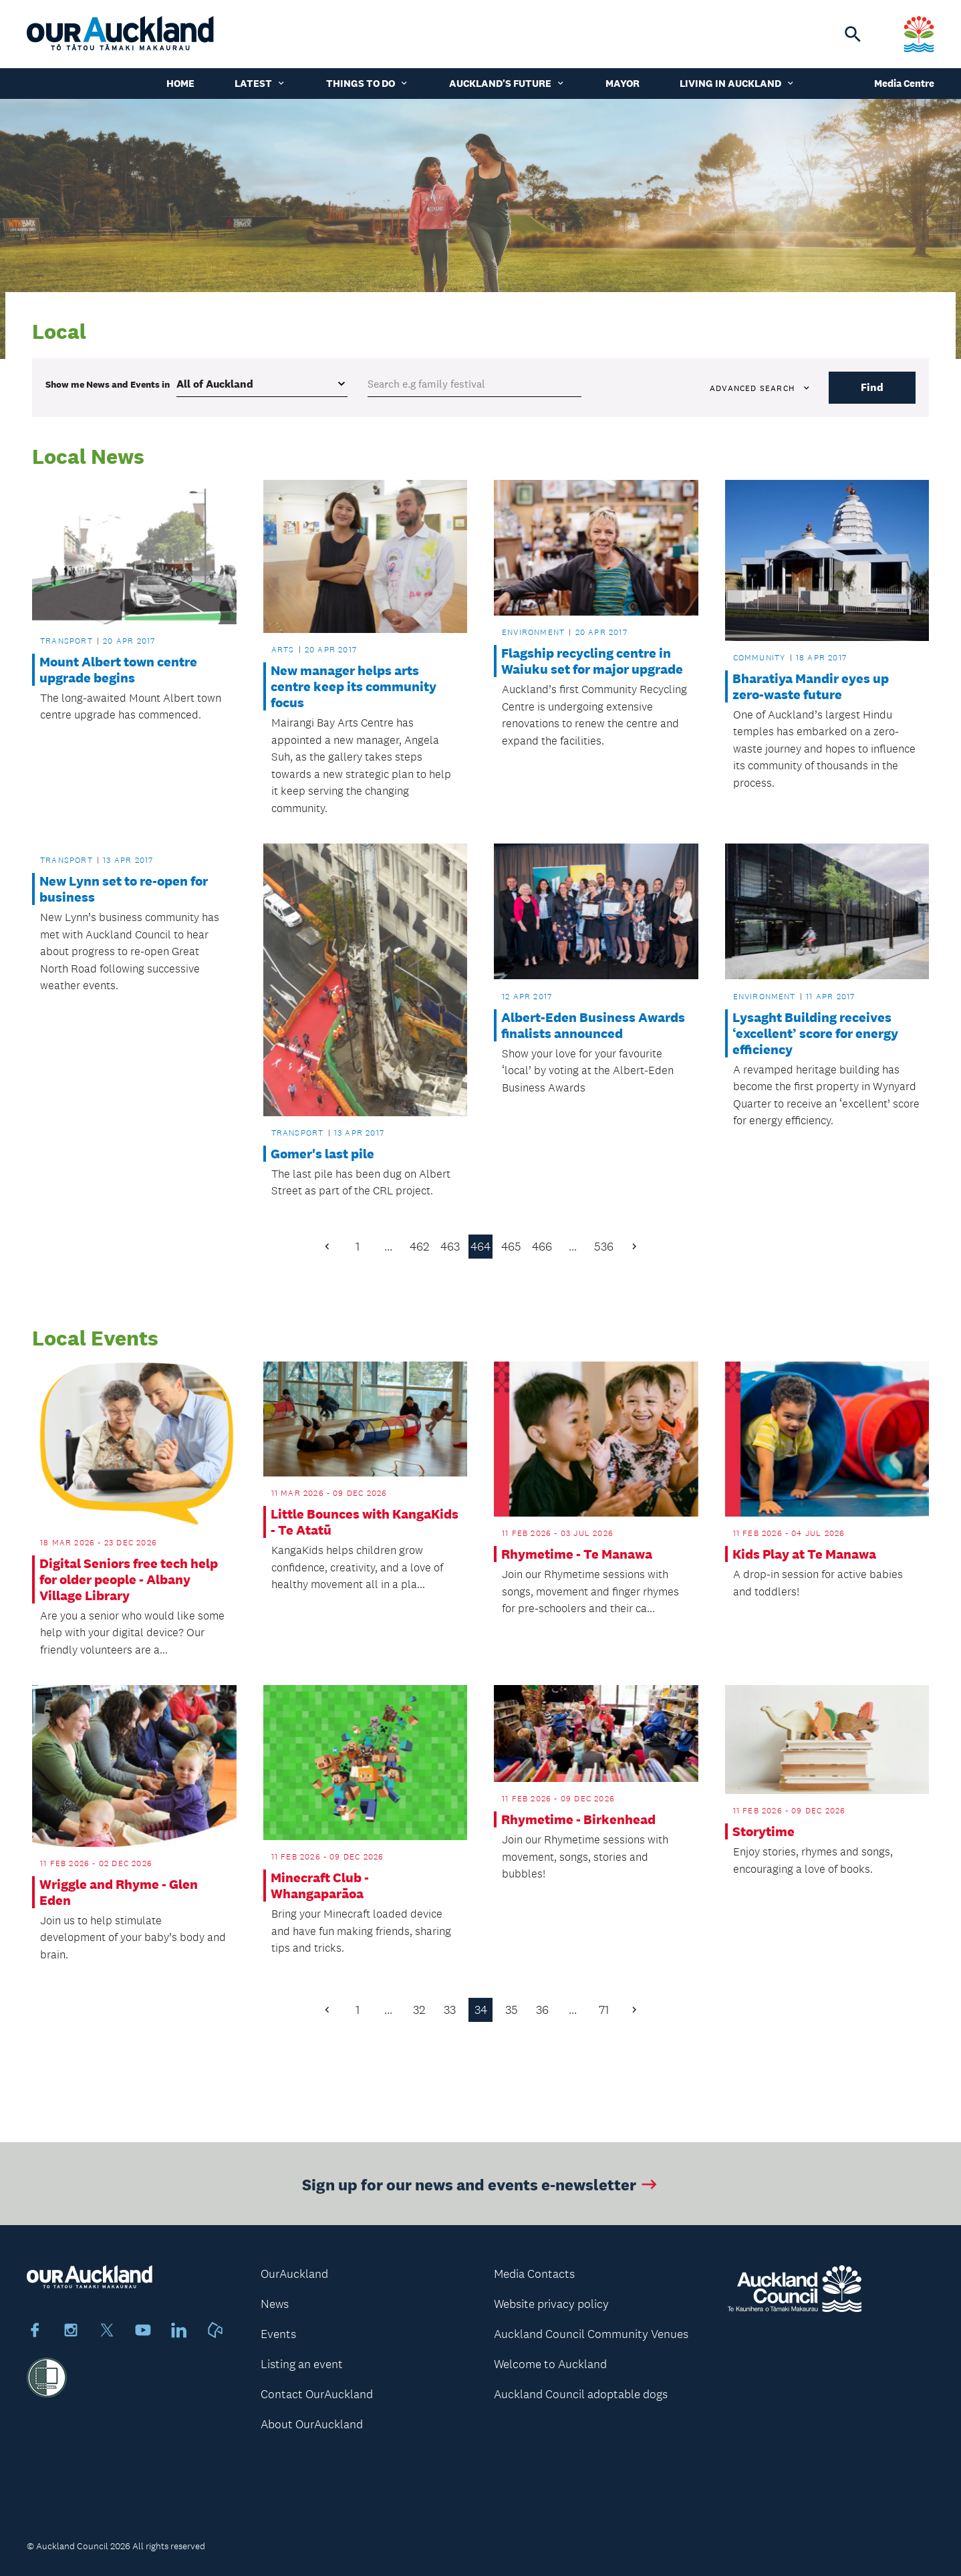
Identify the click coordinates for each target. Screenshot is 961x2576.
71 (604, 2010)
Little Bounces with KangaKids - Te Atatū (364, 1522)
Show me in (107, 384)
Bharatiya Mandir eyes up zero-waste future (810, 686)
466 (542, 1246)
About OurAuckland (312, 2424)
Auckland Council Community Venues (591, 2334)
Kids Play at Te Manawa (804, 1554)
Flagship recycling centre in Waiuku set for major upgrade (592, 661)
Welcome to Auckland (550, 2364)
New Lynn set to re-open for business (123, 889)
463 (450, 1246)
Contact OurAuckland (317, 2394)
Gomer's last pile (322, 1154)
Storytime (763, 1831)
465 (511, 1246)
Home (180, 83)
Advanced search (760, 388)
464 (480, 1246)
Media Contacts (534, 2274)
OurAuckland (294, 2274)
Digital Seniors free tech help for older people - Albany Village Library (128, 1579)
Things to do (367, 83)
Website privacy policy (551, 2304)
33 (450, 2010)
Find (872, 387)
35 (511, 2010)
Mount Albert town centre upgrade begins (118, 670)
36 (542, 2010)
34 (480, 2010)
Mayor (622, 83)
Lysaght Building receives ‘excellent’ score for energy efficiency (815, 1033)
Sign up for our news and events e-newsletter (481, 2192)
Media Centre (904, 83)
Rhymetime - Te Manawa (576, 1554)
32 (419, 2010)
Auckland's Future (507, 83)
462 (419, 1246)
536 (603, 1246)
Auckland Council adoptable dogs (581, 2394)
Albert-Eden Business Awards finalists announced (593, 1025)
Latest (260, 83)
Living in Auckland (737, 83)
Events (278, 2334)
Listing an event (302, 2364)
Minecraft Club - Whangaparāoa (320, 1886)
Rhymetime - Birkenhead (578, 1819)
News (275, 2304)
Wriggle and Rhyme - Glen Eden (118, 1892)
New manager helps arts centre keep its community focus (353, 686)
